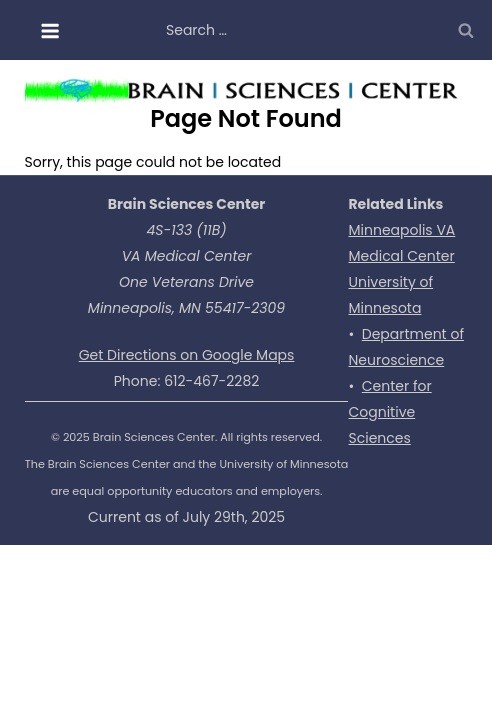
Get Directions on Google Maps (187, 355)
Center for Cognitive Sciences (389, 412)
